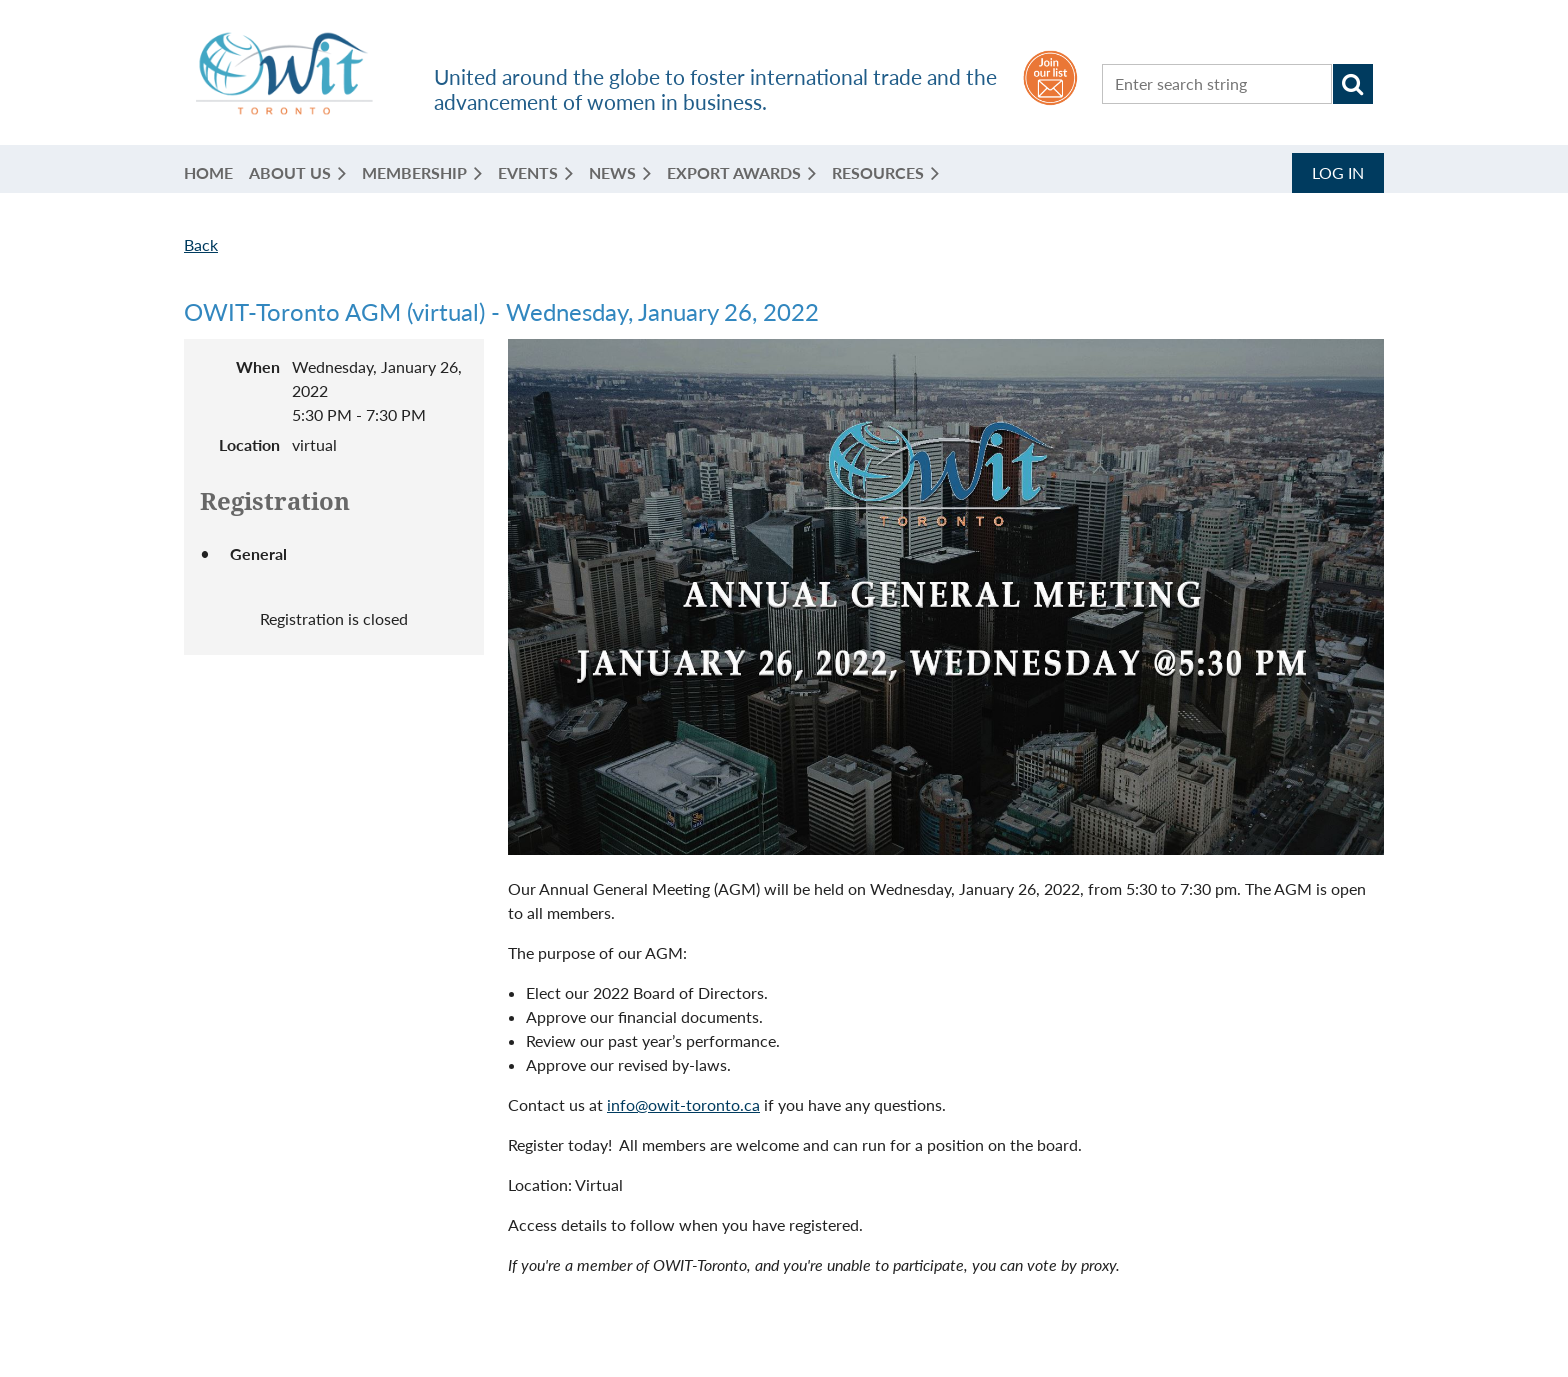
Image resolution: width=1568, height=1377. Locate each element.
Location (249, 444)
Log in (1338, 172)
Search (1353, 84)
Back (201, 244)
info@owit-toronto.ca (683, 1104)
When (258, 366)
